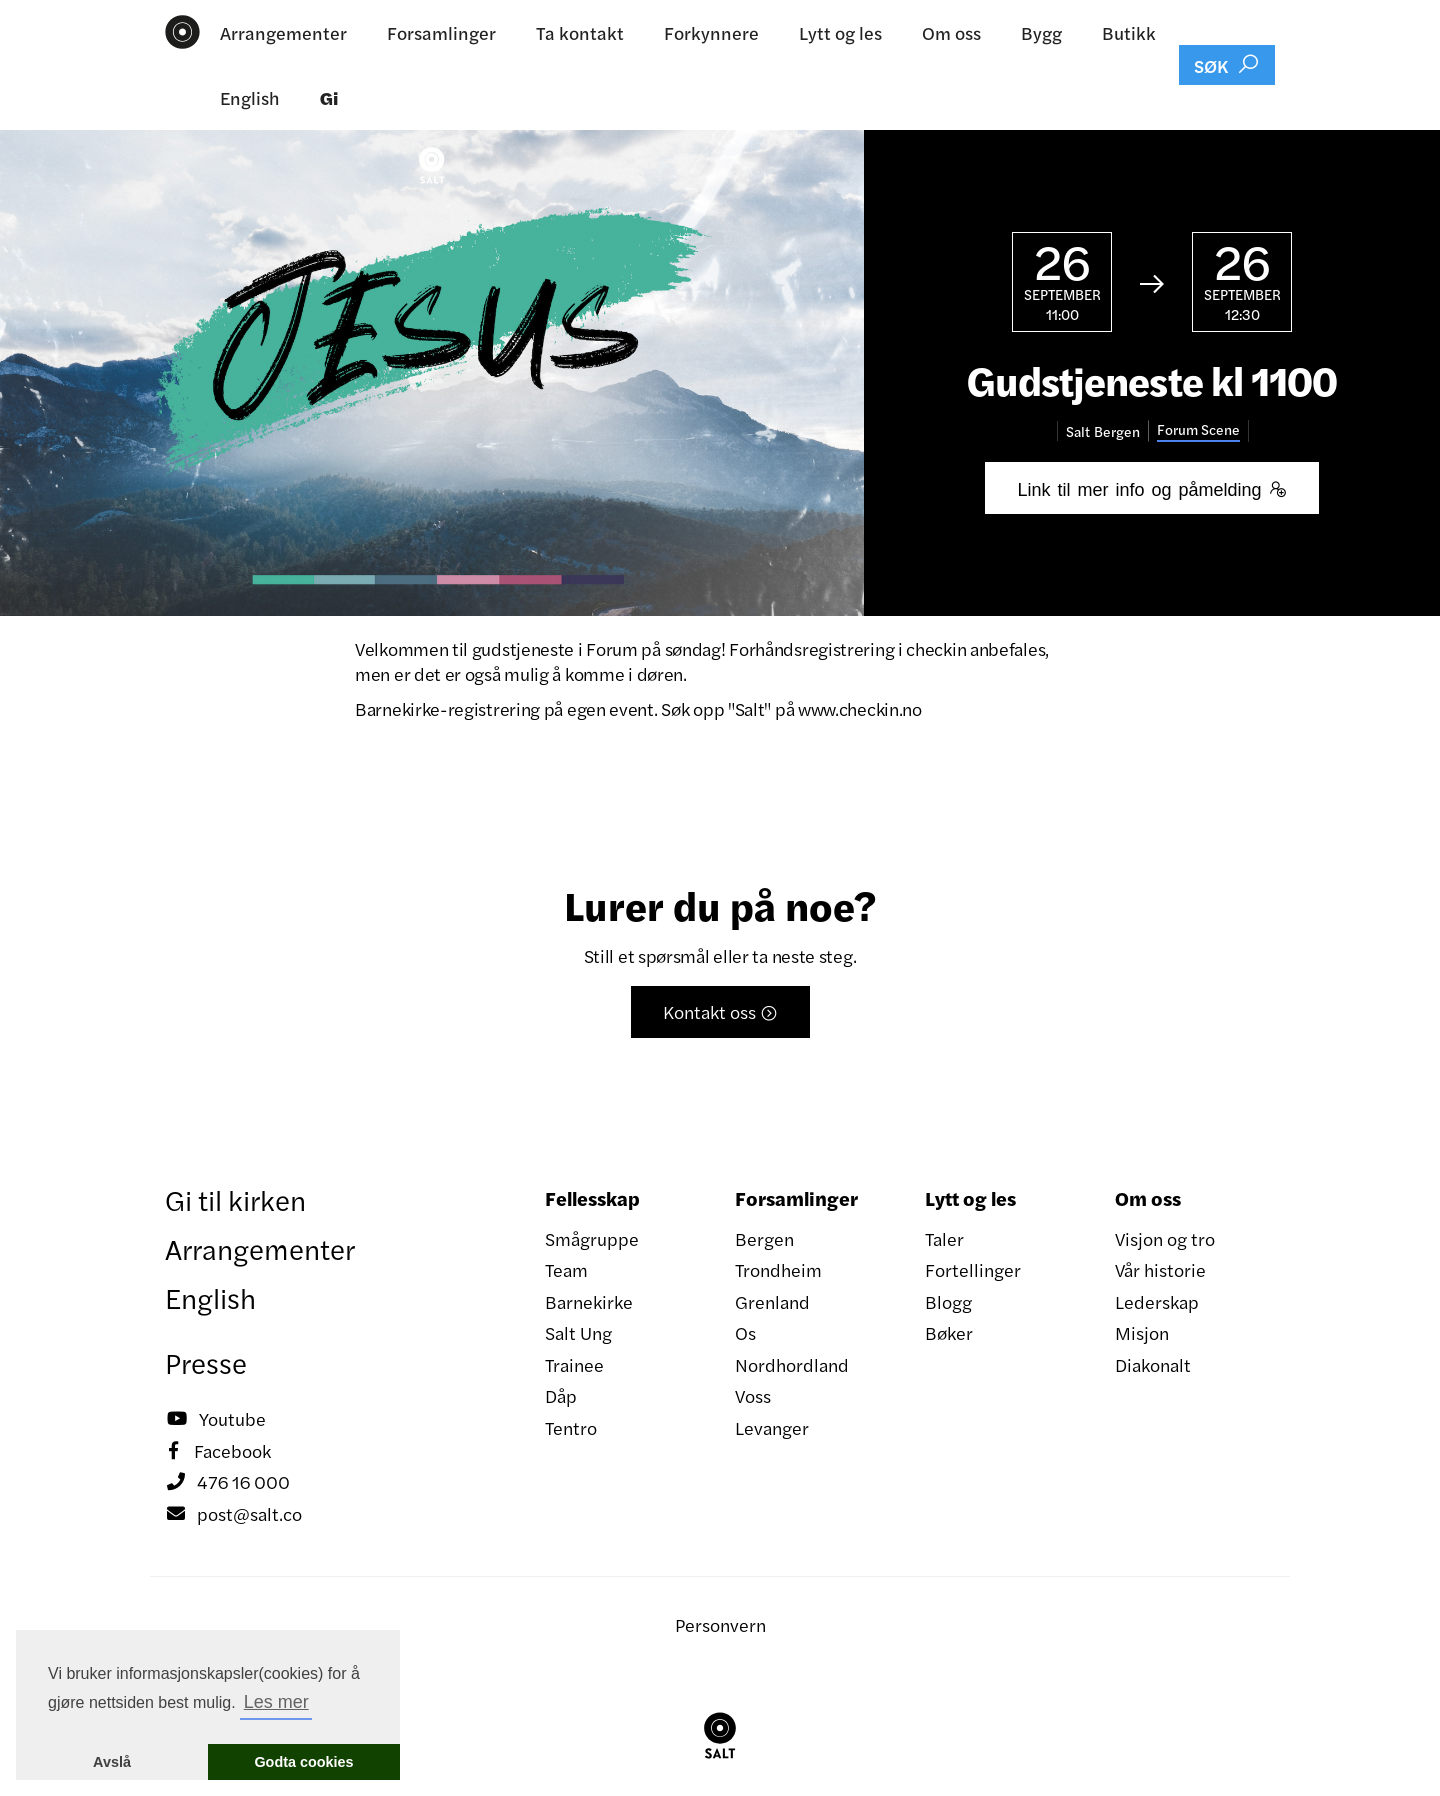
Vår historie (1160, 1269)
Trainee (574, 1364)
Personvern (720, 1624)
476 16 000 (227, 1482)
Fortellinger (973, 1269)
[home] (182, 32)
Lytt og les (840, 32)
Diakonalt (1153, 1364)
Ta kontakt (580, 32)
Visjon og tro (1165, 1238)
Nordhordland (792, 1364)
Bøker (949, 1332)
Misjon (1142, 1332)
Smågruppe (592, 1238)
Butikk (1129, 32)
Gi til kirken (235, 1199)
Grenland (772, 1301)
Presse (206, 1362)
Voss (753, 1395)
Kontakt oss (720, 1011)
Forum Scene (1198, 429)
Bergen (764, 1238)
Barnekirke (589, 1301)
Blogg (948, 1301)
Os (745, 1332)
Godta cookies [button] (303, 1762)
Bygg (1041, 32)
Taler (944, 1238)
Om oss (951, 32)
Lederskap (1157, 1301)
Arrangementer (283, 32)
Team (566, 1269)
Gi (329, 97)
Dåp (561, 1395)
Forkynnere (711, 32)
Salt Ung (578, 1332)
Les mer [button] (276, 1702)
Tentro (571, 1427)
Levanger (772, 1427)
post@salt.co (233, 1514)
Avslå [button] (112, 1762)
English (250, 97)
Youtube (215, 1419)
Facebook (218, 1451)
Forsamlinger (441, 32)
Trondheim (778, 1269)
